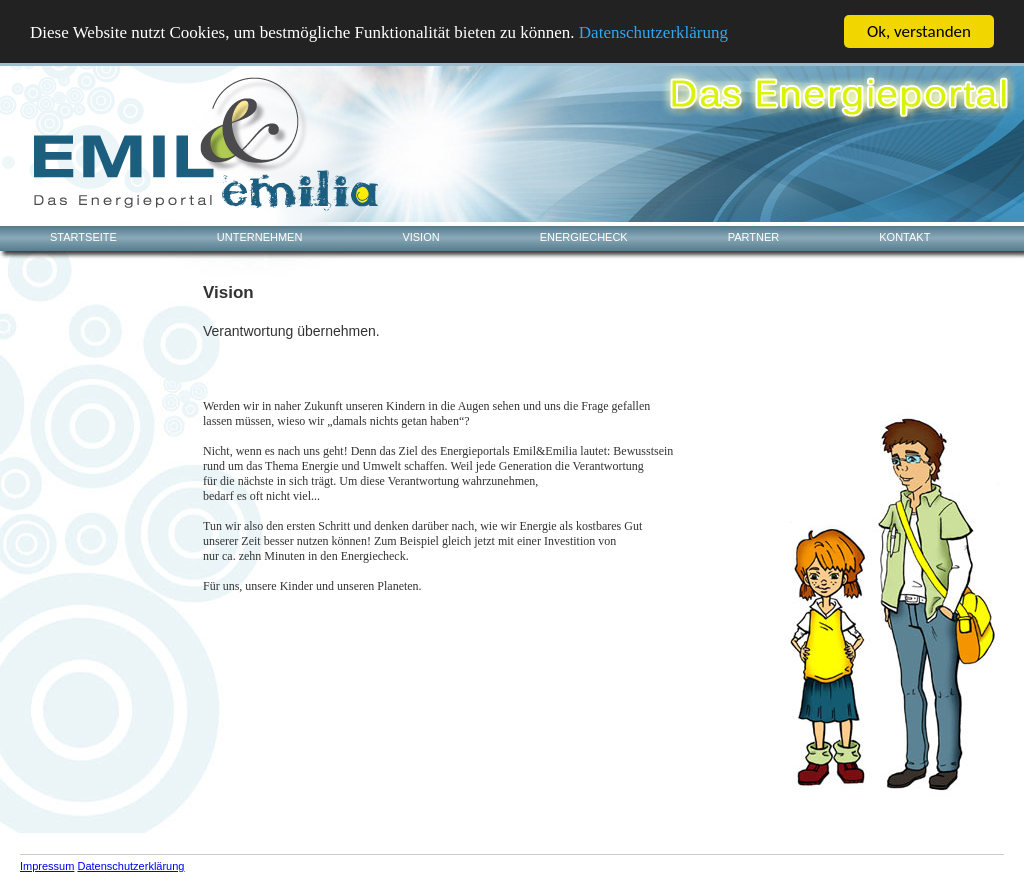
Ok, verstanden (919, 31)
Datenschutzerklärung (653, 31)
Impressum (47, 866)
